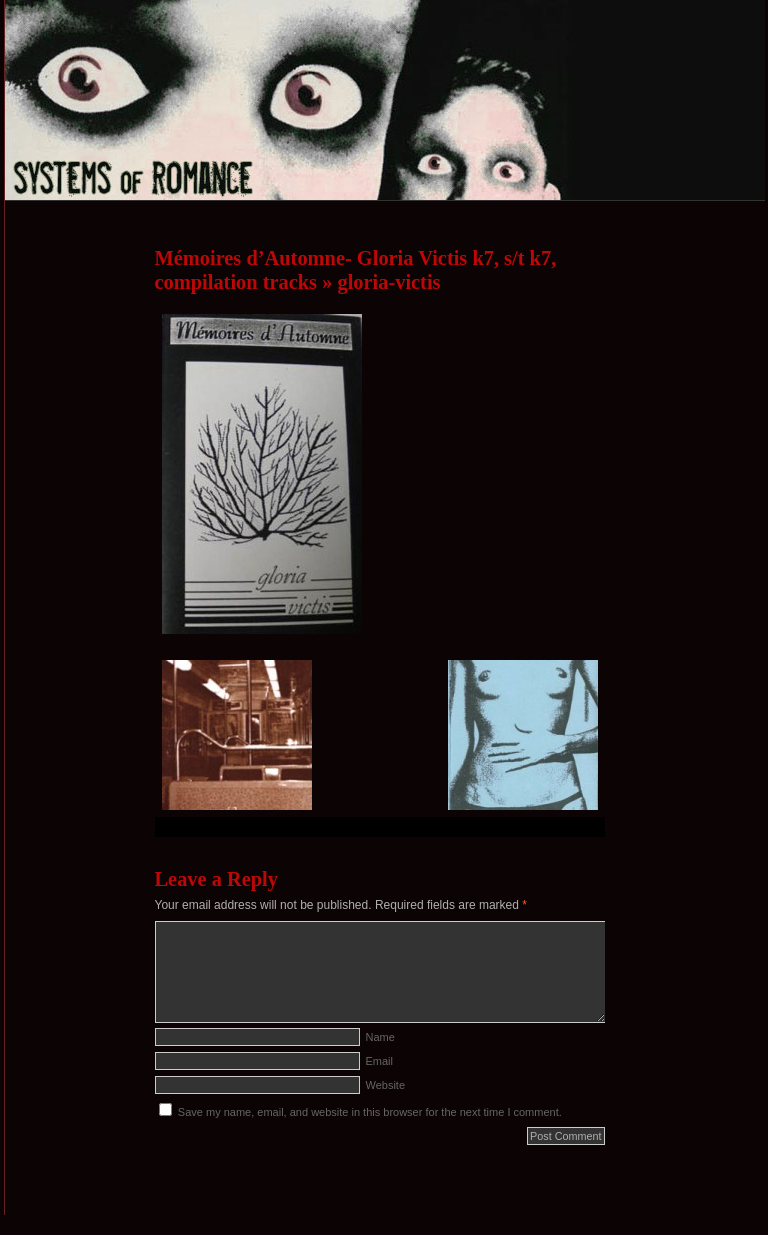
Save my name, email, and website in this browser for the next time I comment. (370, 1112)
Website (386, 1085)
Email (380, 1061)
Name (380, 1037)
